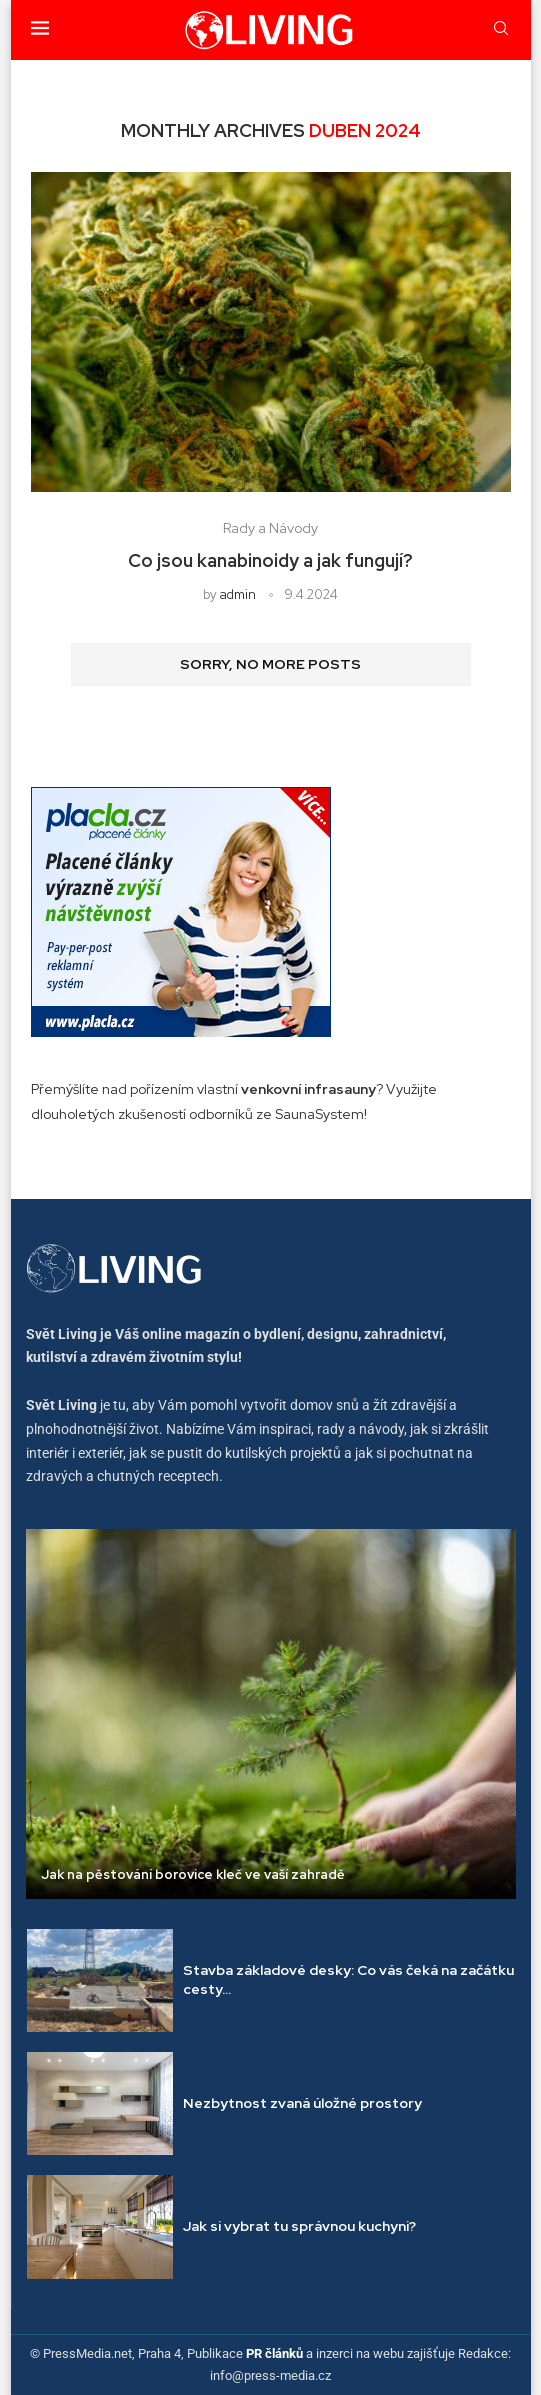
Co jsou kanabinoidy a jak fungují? (270, 560)
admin (238, 594)
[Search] (501, 30)
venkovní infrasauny (308, 1089)
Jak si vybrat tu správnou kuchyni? (299, 2226)
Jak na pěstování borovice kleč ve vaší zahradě (193, 1874)
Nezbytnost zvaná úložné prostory (302, 2103)
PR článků (274, 2353)
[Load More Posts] (271, 665)
